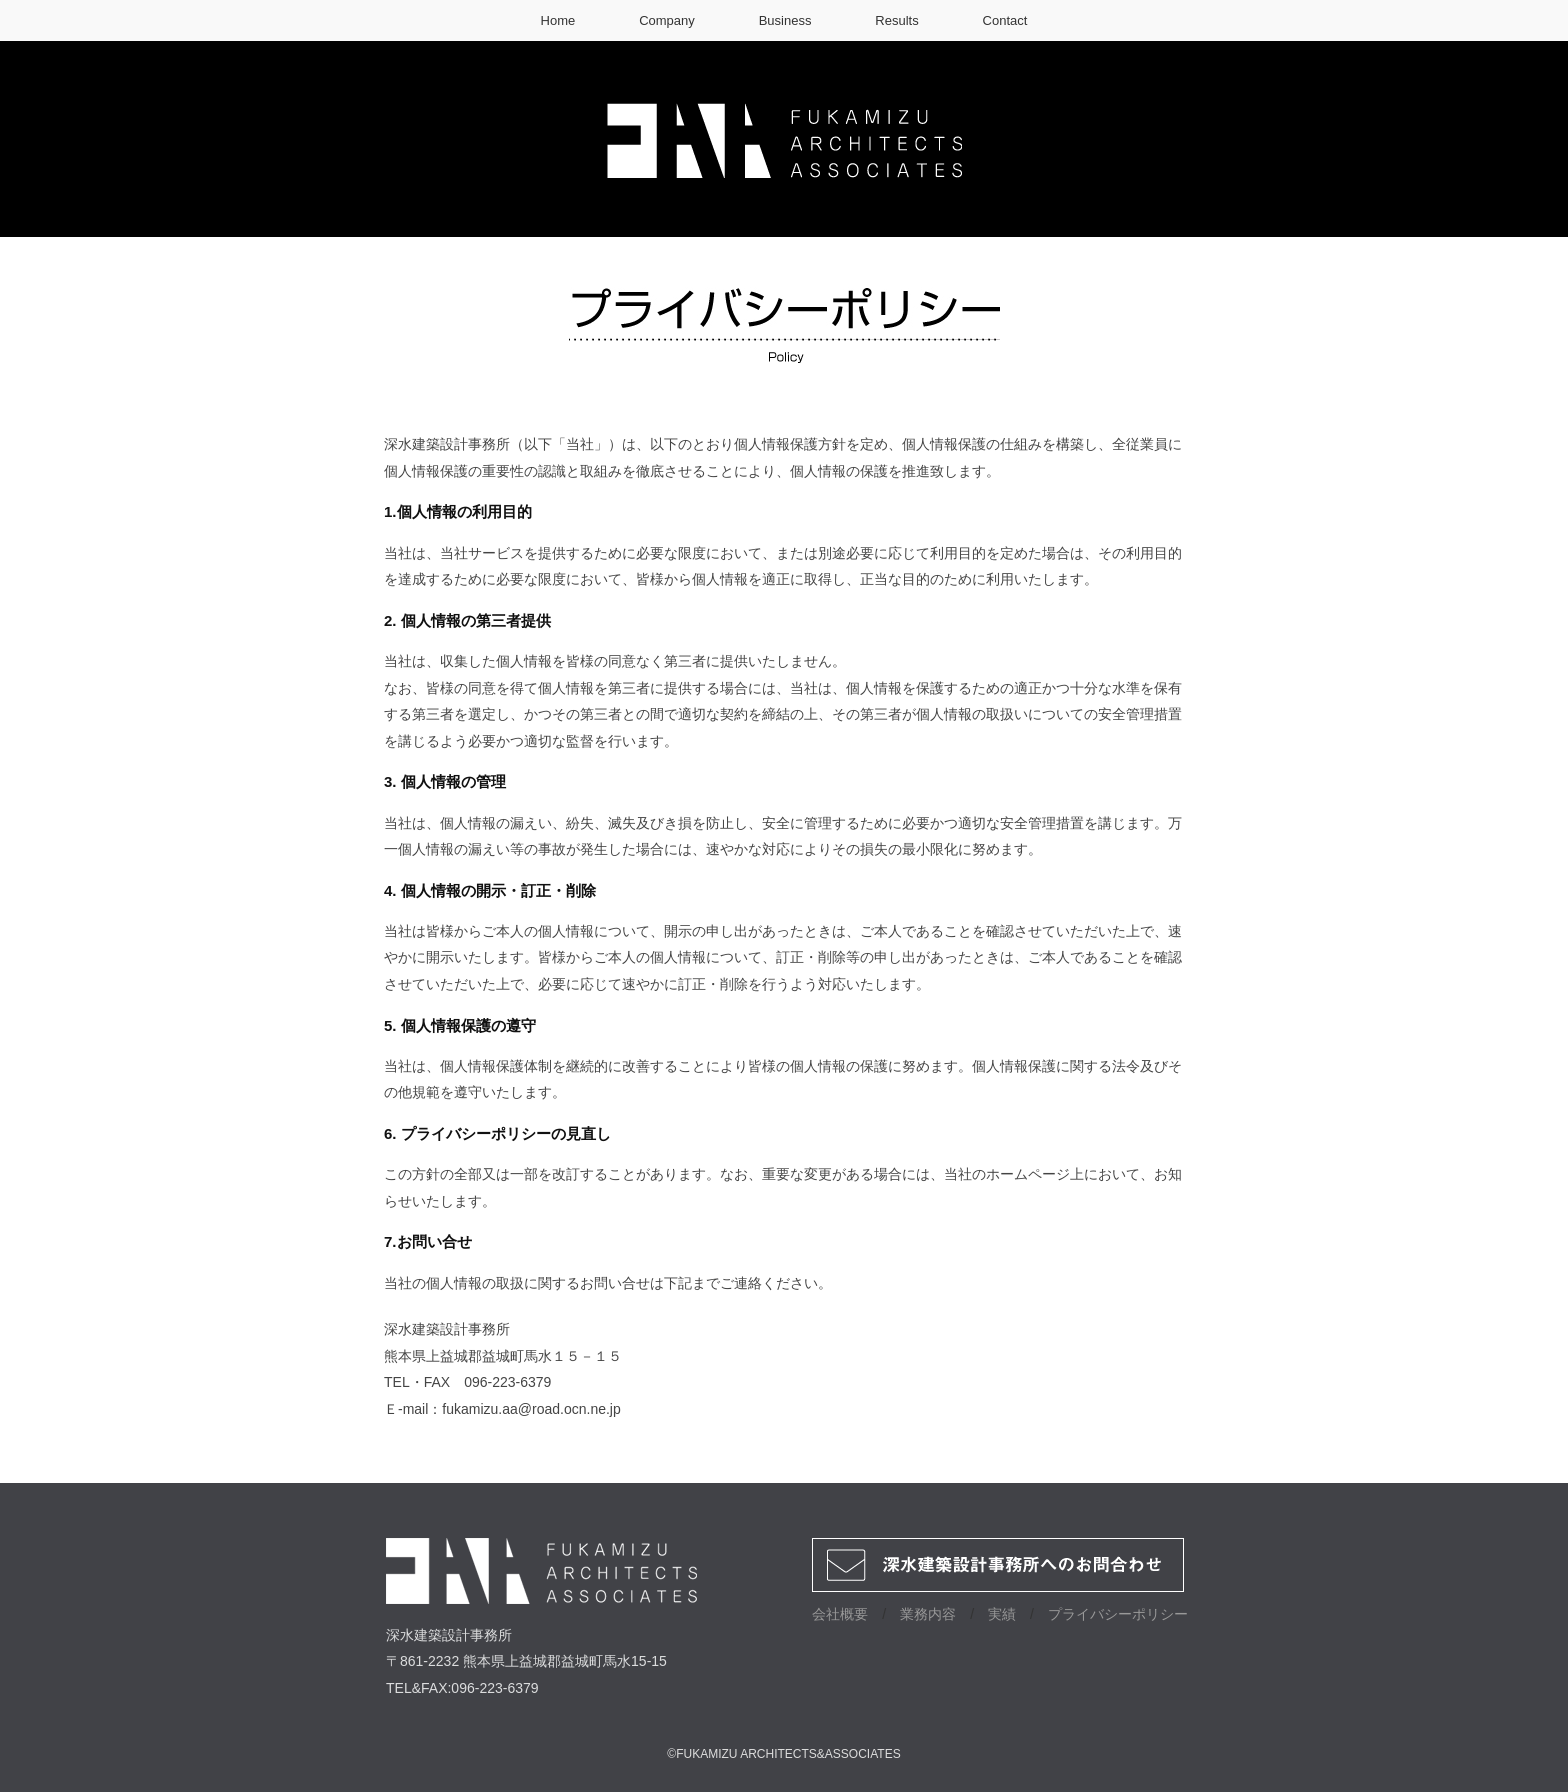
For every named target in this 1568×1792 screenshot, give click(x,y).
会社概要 (840, 1614)
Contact (1005, 20)
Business (785, 20)
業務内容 (928, 1614)
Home (558, 20)
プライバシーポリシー (1118, 1614)
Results (896, 20)
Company (667, 20)
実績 (1002, 1614)
